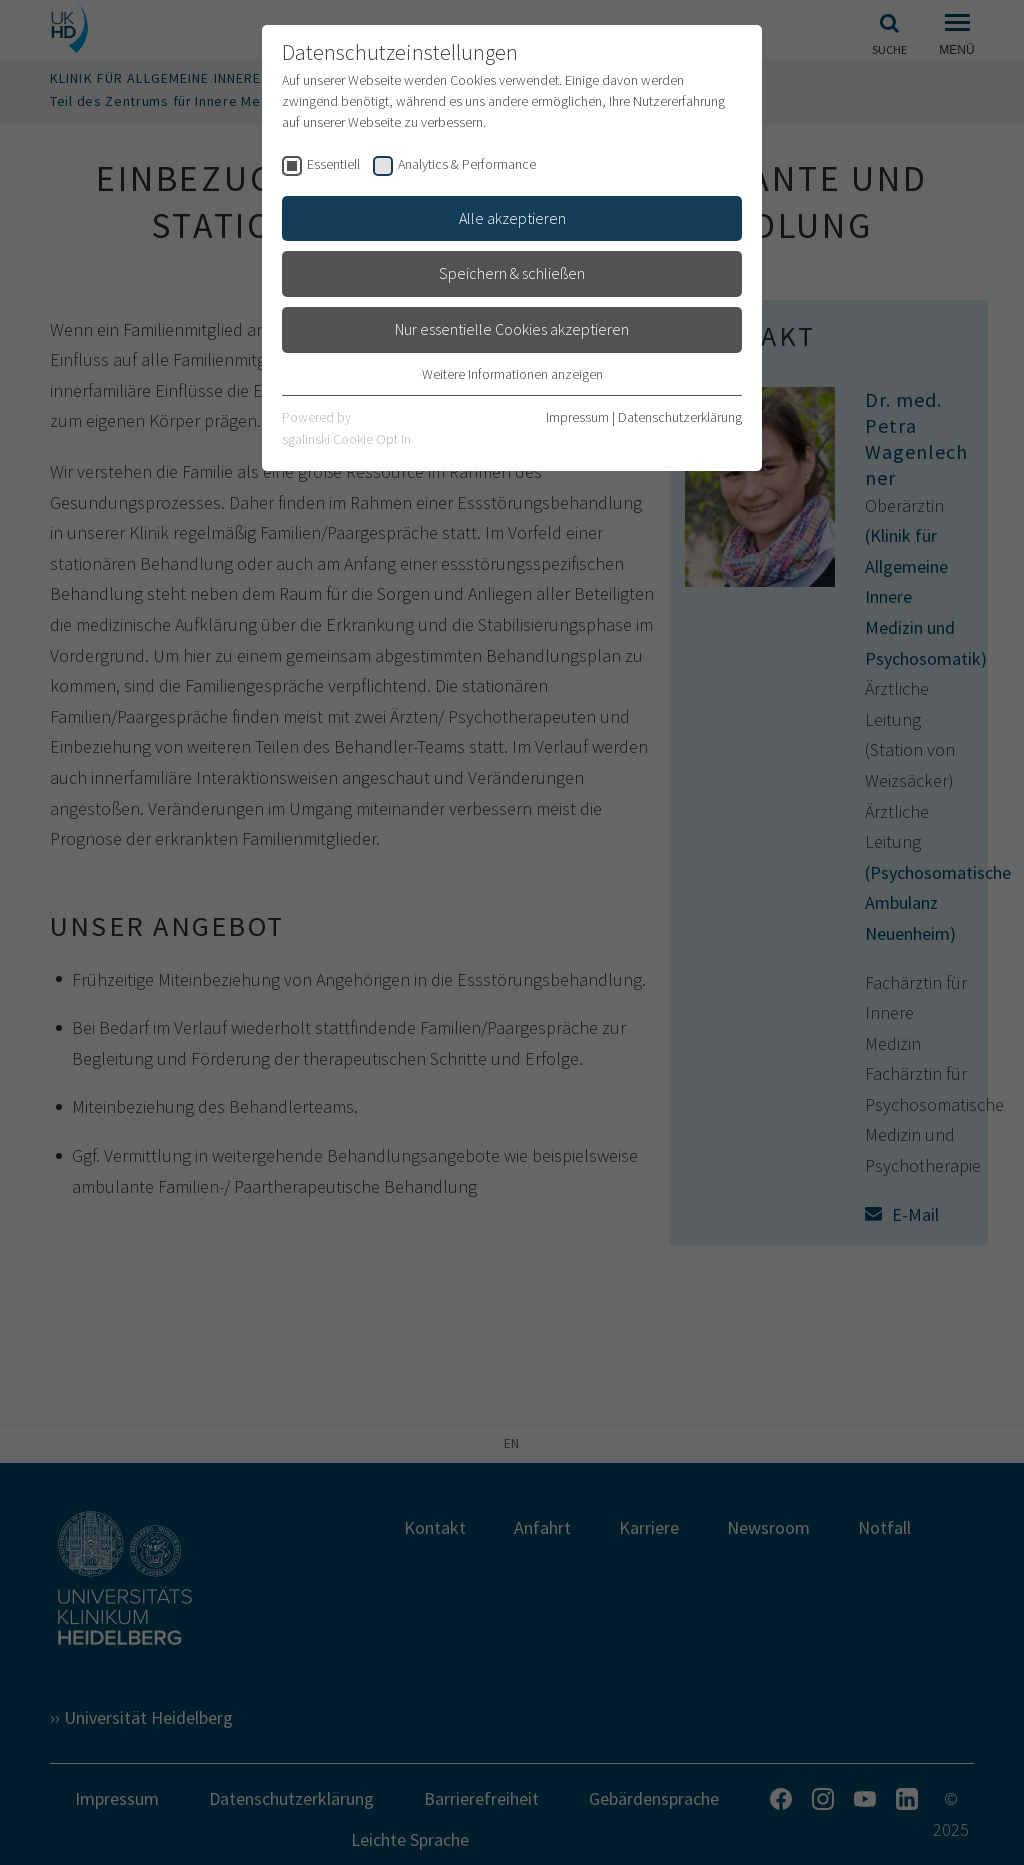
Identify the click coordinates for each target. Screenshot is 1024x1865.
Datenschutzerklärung (680, 417)
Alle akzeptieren (512, 218)
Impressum (577, 417)
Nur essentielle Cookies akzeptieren (512, 329)
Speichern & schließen (512, 273)
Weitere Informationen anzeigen (512, 374)
